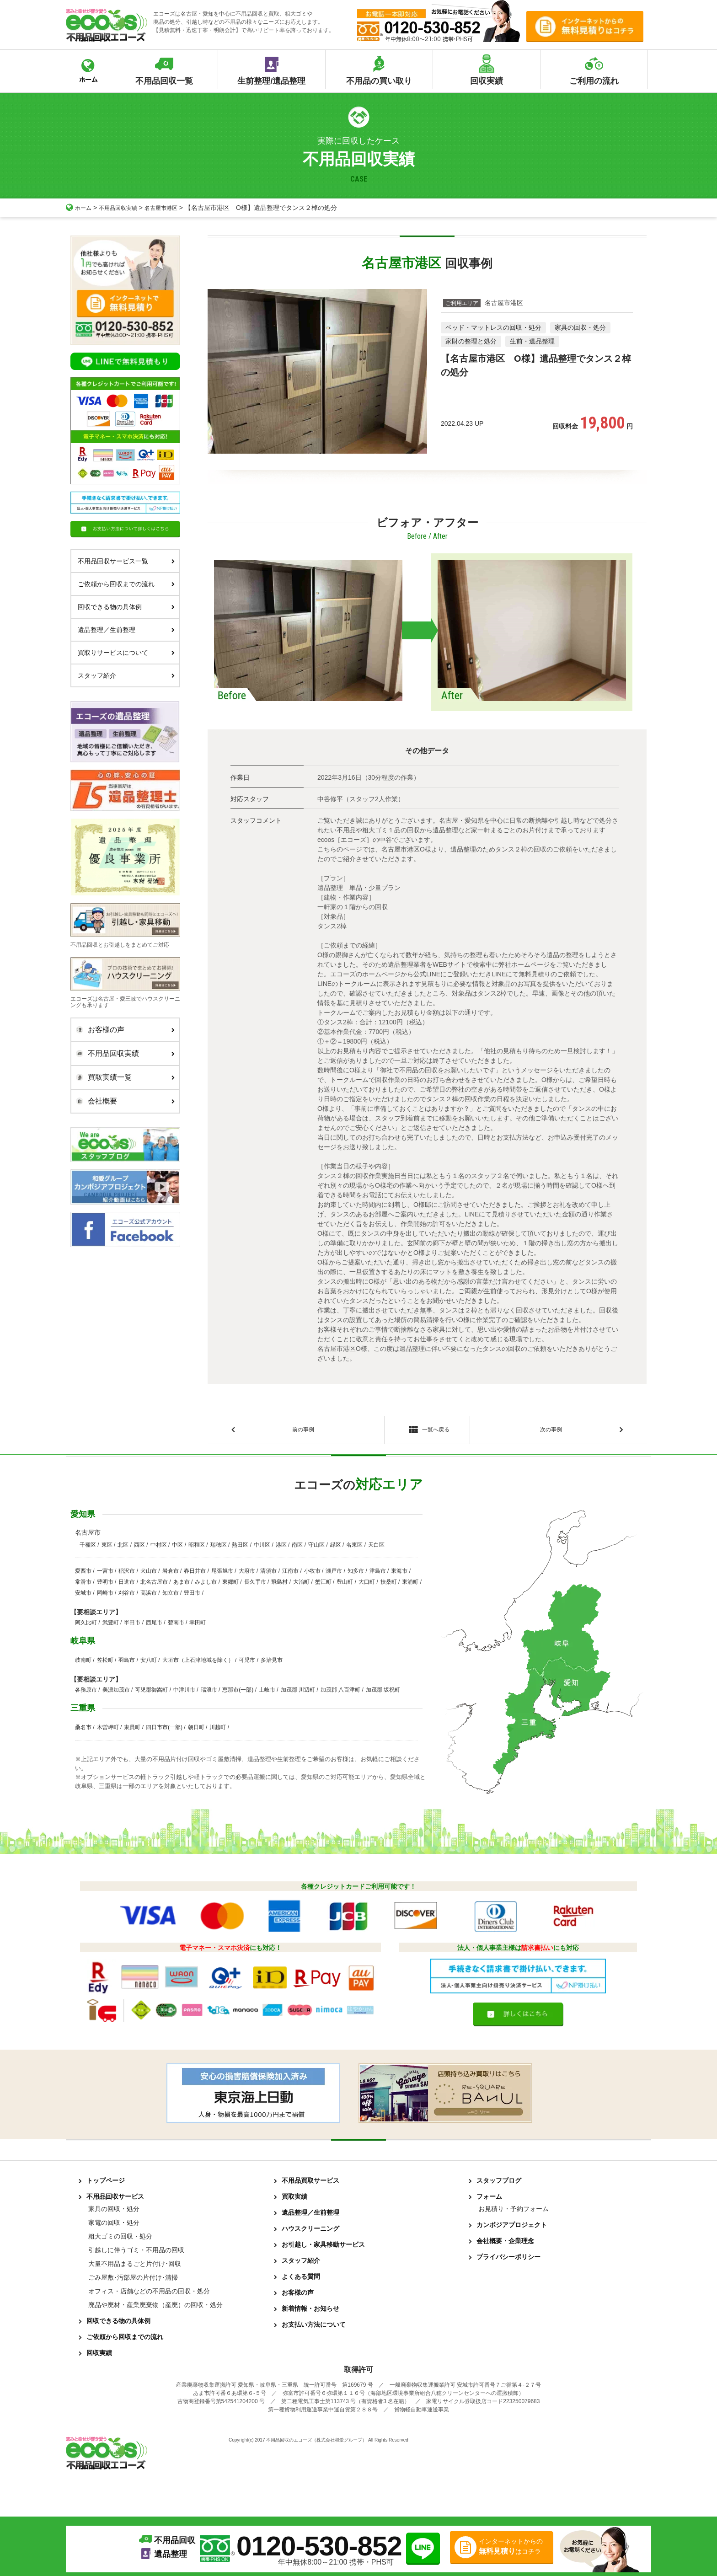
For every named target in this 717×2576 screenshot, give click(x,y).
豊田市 (192, 1595)
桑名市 (83, 1730)
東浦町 (410, 1584)
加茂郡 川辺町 (298, 1692)
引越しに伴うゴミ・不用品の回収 (136, 2252)
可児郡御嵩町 (151, 1692)
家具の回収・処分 (580, 327)
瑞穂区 (218, 1547)
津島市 (377, 1573)
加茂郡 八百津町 (340, 1692)
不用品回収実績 (124, 207)
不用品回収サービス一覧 (126, 561)
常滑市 (83, 1584)
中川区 (262, 1547)
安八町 (148, 1663)
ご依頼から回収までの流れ (126, 584)
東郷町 (230, 1584)
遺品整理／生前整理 (126, 629)
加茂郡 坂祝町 (383, 1692)
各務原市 (86, 1692)
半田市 (132, 1625)
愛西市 (83, 1573)
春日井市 (195, 1573)
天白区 (376, 1547)
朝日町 (196, 1730)
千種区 (88, 1547)
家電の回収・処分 (113, 2225)
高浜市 (148, 1595)
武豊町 (110, 1625)
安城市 (83, 1595)
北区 (123, 1547)
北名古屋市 (154, 1584)
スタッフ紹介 (126, 675)
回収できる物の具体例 (126, 607)
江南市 (290, 1573)
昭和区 (196, 1547)
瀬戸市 (334, 1573)
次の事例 (551, 1431)
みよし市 (206, 1584)
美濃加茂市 (116, 1692)
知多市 (356, 1573)
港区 (281, 1547)
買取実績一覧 (123, 1077)
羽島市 (126, 1663)
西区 (139, 1547)
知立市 (170, 1595)
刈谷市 (126, 1595)
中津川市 (184, 1692)
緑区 (335, 1547)
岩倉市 (170, 1573)
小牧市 (312, 1573)
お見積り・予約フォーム (513, 2211)
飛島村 (279, 1584)
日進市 (126, 1584)
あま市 (181, 1584)
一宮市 (105, 1573)
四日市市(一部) (164, 1730)
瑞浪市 (209, 1692)
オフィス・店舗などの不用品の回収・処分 (149, 2294)
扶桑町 (388, 1584)
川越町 (217, 1730)
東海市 (399, 1573)
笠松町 (105, 1663)
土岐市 (267, 1692)
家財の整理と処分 (471, 341)
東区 (107, 1547)
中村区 (158, 1547)
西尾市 (154, 1625)
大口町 (366, 1584)
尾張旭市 (222, 1573)
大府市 (247, 1573)
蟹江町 (323, 1584)
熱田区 (240, 1547)
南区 (297, 1547)
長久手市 (255, 1584)
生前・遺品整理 (532, 341)
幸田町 (197, 1625)
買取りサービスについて (126, 652)
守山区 (316, 1547)
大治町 (301, 1584)
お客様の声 (123, 1030)
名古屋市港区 (173, 207)
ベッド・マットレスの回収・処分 (493, 327)
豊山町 (345, 1584)
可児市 (247, 1663)
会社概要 (123, 1101)
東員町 (132, 1730)
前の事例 (303, 1431)
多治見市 (272, 1663)
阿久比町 (86, 1625)
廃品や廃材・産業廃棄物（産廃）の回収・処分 (155, 2307)
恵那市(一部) (237, 1692)
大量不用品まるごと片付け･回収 (134, 2266)
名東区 (354, 1547)
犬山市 (148, 1573)
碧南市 (176, 1625)
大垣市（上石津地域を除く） (198, 1663)
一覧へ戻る (427, 1431)
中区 (177, 1547)
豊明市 (105, 1584)
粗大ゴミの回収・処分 (120, 2239)
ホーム (80, 207)
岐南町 (83, 1663)
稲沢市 (126, 1573)
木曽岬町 (108, 1730)
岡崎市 (105, 1595)
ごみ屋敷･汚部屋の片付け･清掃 (133, 2280)
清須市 (268, 1573)
